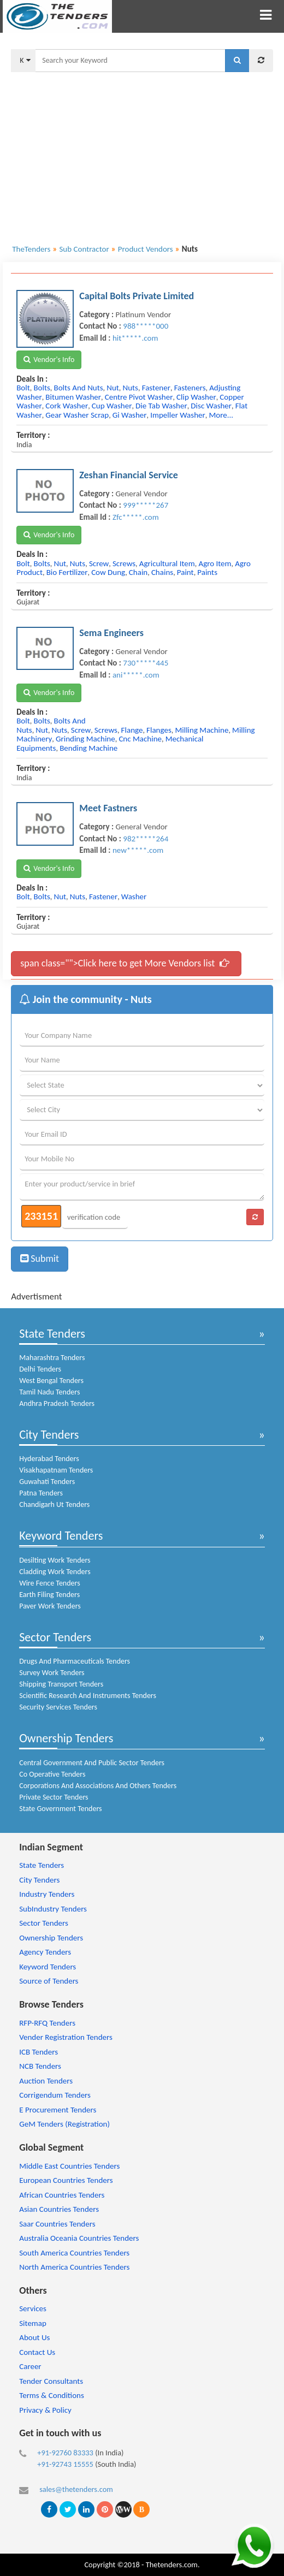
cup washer (112, 406)
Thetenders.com (172, 2564)
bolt (23, 388)
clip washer (196, 397)
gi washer (130, 415)
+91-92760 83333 (65, 2453)
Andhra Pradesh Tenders (56, 1403)
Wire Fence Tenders (49, 1583)
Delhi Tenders (40, 1369)
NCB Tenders (40, 2066)
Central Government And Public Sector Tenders (91, 1762)
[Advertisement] (142, 151)
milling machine (201, 730)
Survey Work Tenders (51, 1672)
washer (133, 896)
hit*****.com (135, 338)
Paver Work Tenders (50, 1606)
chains (162, 572)
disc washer (211, 406)
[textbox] (130, 60)
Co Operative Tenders (52, 1774)
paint (185, 572)
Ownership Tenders (66, 1738)
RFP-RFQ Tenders (47, 2023)
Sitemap (32, 2323)
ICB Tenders (38, 2052)
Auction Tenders (46, 2081)
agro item (214, 563)
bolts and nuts (78, 388)
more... (221, 415)
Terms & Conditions (51, 2395)
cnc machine (140, 739)
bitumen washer (73, 397)
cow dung (108, 572)
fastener (156, 388)
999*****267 (145, 505)
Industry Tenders (46, 1894)
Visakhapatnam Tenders (56, 1470)
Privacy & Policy (45, 2410)
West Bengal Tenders (51, 1380)
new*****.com (138, 850)
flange (132, 730)
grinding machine (85, 739)
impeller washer (177, 415)
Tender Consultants (51, 2381)
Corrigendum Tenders (55, 2095)
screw (99, 563)
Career (30, 2366)
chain (138, 572)
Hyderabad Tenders (49, 1458)
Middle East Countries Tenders (69, 2166)
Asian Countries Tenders (59, 2209)
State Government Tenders (60, 1808)
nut (112, 388)
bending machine (88, 748)
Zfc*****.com (136, 517)
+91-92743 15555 (65, 2464)
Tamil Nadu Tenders (49, 1392)
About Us (34, 2337)
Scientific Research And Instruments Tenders (87, 1695)
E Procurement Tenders (57, 2110)
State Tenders (52, 1333)
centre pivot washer (139, 397)
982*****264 (145, 839)
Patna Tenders (41, 1493)
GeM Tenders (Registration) (64, 2124)
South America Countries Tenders (74, 2253)
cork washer (66, 406)
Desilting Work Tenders (54, 1560)
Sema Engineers (111, 633)
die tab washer (161, 406)
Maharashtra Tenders (52, 1357)
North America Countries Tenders (74, 2267)
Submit (39, 1259)
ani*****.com (136, 675)
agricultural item (167, 563)
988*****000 (145, 326)
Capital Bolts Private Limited (136, 296)
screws (124, 563)
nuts (130, 388)
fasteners (190, 388)
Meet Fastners (108, 808)
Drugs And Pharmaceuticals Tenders (74, 1661)
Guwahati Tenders (47, 1481)
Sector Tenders (55, 1637)
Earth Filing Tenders (49, 1594)
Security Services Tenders (58, 1707)
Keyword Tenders (61, 1535)
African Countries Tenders (61, 2195)
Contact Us (37, 2352)
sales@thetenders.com (76, 2489)
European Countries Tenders (66, 2180)
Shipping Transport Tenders (61, 1684)
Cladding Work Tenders (54, 1571)
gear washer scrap (77, 415)
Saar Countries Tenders (57, 2224)
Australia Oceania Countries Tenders (79, 2238)
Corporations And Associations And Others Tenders (97, 1785)
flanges (158, 730)
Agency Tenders (45, 1952)
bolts (41, 388)
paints (207, 572)
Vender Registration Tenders (66, 2037)
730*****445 (145, 663)
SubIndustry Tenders (53, 1909)
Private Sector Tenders (53, 1797)
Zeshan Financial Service (128, 475)
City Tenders (49, 1434)
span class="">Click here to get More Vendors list (124, 963)
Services (32, 2308)
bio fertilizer (67, 572)
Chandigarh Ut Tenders (54, 1504)
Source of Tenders (48, 1981)
